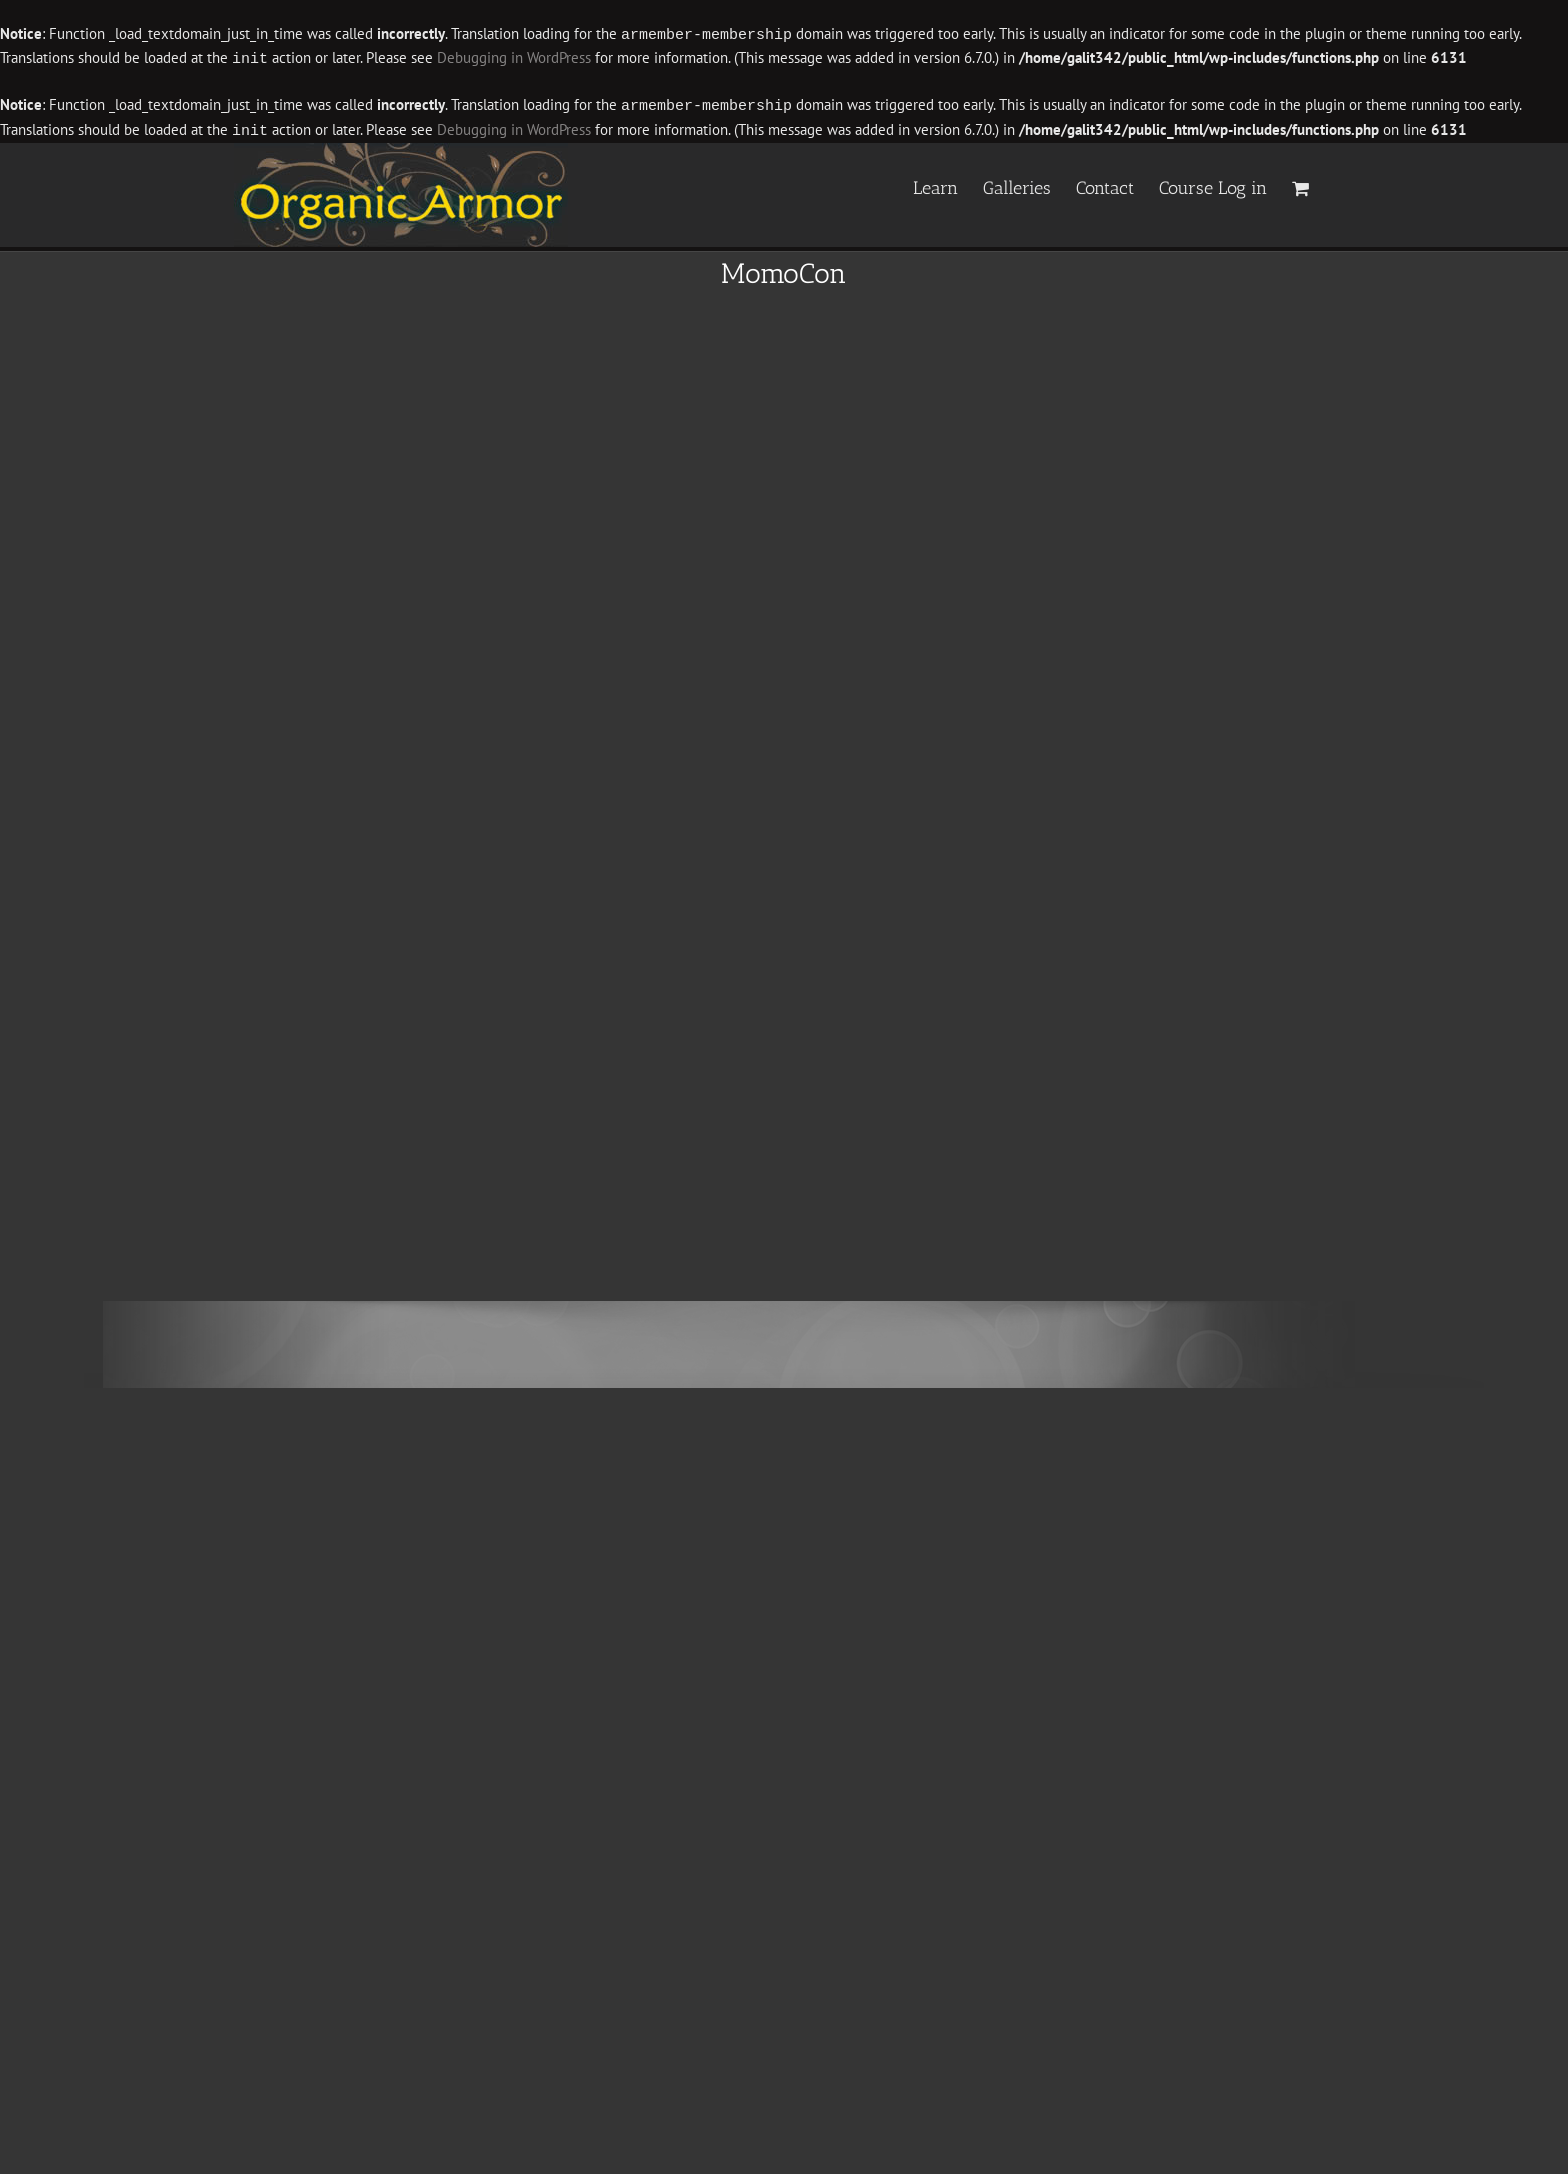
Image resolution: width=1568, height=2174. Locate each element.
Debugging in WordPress (514, 57)
